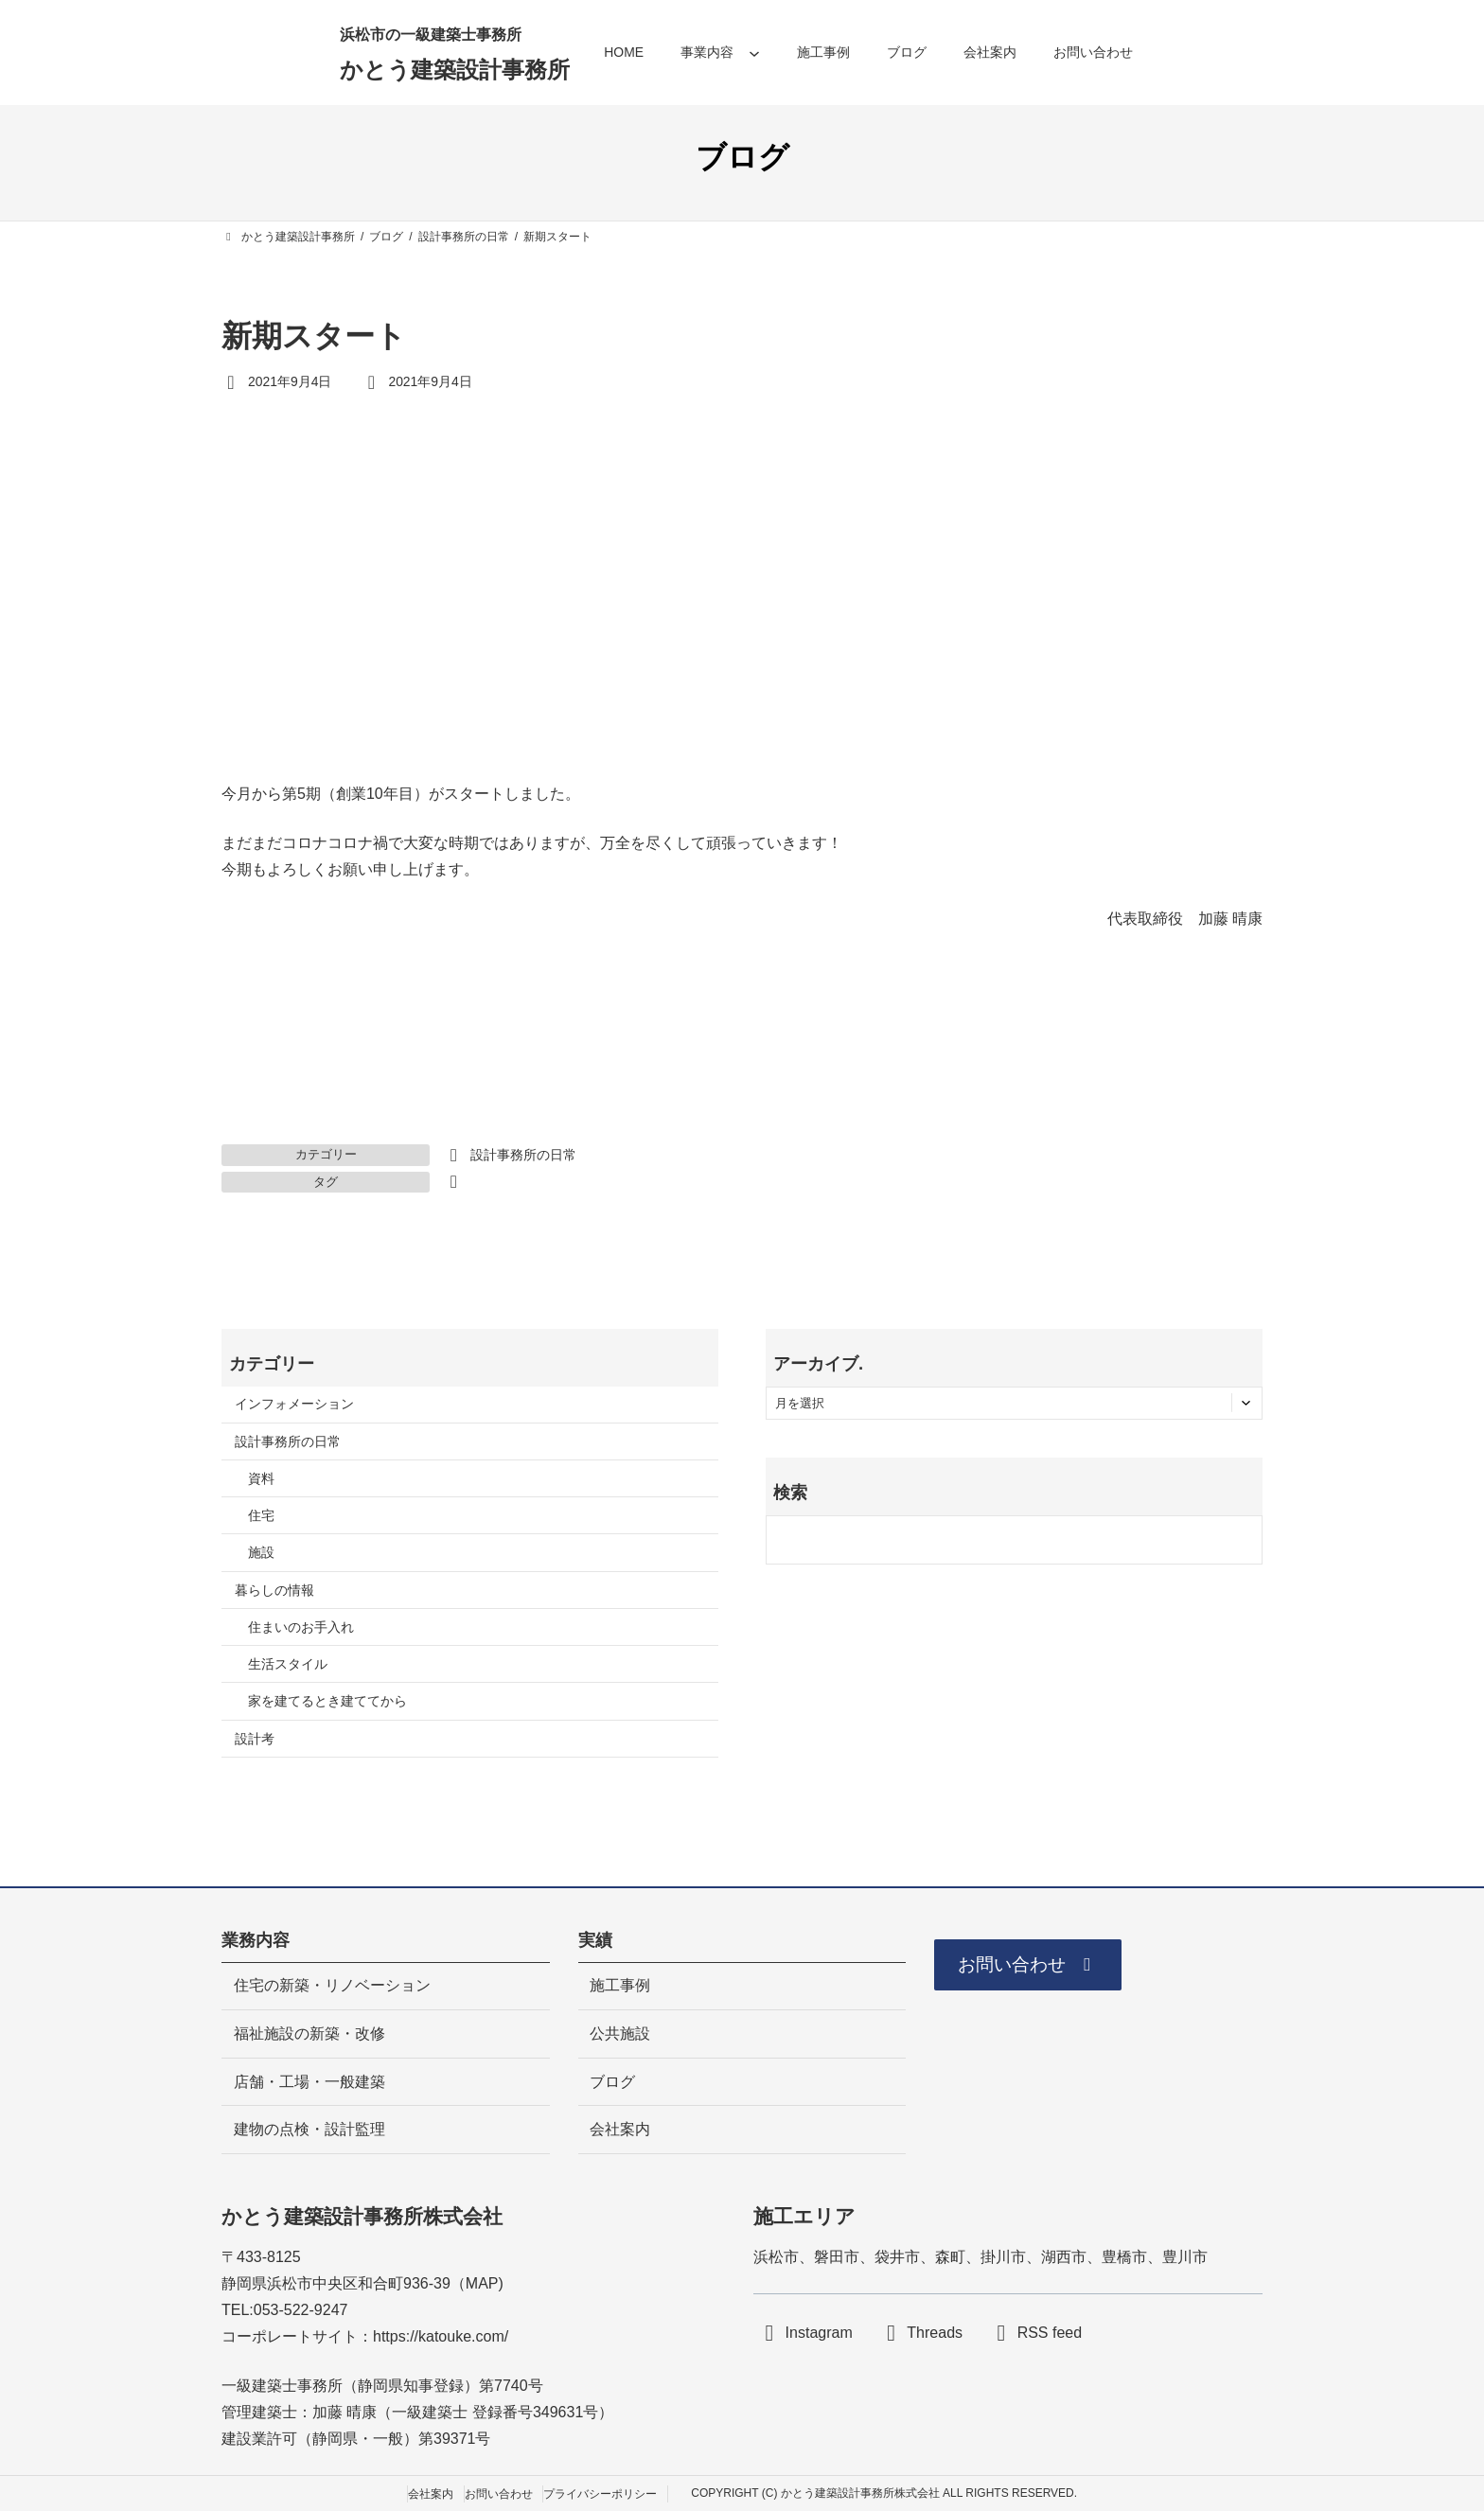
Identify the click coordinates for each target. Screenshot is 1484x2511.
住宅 (261, 1515)
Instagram (819, 2333)
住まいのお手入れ (301, 1627)
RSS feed (1049, 2333)
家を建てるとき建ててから (327, 1700)
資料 (261, 1478)
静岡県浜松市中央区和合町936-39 (335, 2283)
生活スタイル (287, 1663)
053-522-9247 (301, 2310)
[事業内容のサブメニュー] (754, 53)
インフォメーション (294, 1403)
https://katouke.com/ (440, 2336)
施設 (261, 1552)
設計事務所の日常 (523, 1154)
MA (477, 2283)
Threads (935, 2333)
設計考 (254, 1738)
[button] (1031, 1965)
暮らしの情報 (274, 1590)
